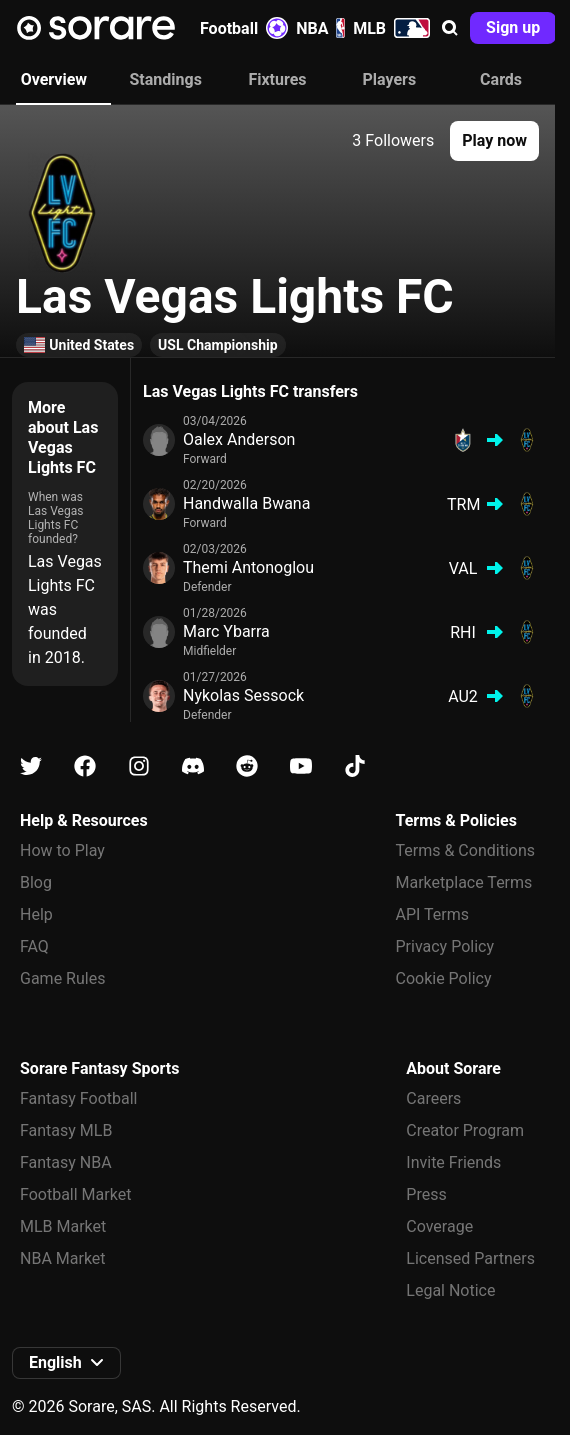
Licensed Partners (470, 1258)
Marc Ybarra (226, 631)
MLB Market (63, 1226)
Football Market (75, 1194)
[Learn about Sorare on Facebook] (85, 766)
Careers (433, 1098)
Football (244, 28)
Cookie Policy (444, 978)
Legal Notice (450, 1290)
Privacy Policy (445, 946)
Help (36, 914)
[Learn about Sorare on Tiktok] (355, 766)
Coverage (439, 1226)
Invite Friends (453, 1162)
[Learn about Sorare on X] (31, 766)
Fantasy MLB (66, 1130)
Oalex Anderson (239, 439)
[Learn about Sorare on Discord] (193, 766)
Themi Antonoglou (248, 567)
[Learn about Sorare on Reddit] (247, 766)
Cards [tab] (501, 79)
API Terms (433, 914)
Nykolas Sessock (243, 695)
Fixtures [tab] (277, 79)
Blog (36, 882)
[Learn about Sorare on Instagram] (139, 766)
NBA (320, 28)
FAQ (34, 946)
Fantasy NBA (66, 1162)
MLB (391, 28)
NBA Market (63, 1258)
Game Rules (62, 978)
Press (426, 1194)
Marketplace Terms (464, 882)
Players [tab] (389, 79)
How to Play (62, 850)
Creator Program (465, 1130)
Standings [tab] (166, 79)
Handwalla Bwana (246, 503)
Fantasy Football (78, 1098)
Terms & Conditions (466, 850)
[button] (450, 28)
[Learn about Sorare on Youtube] (301, 766)
